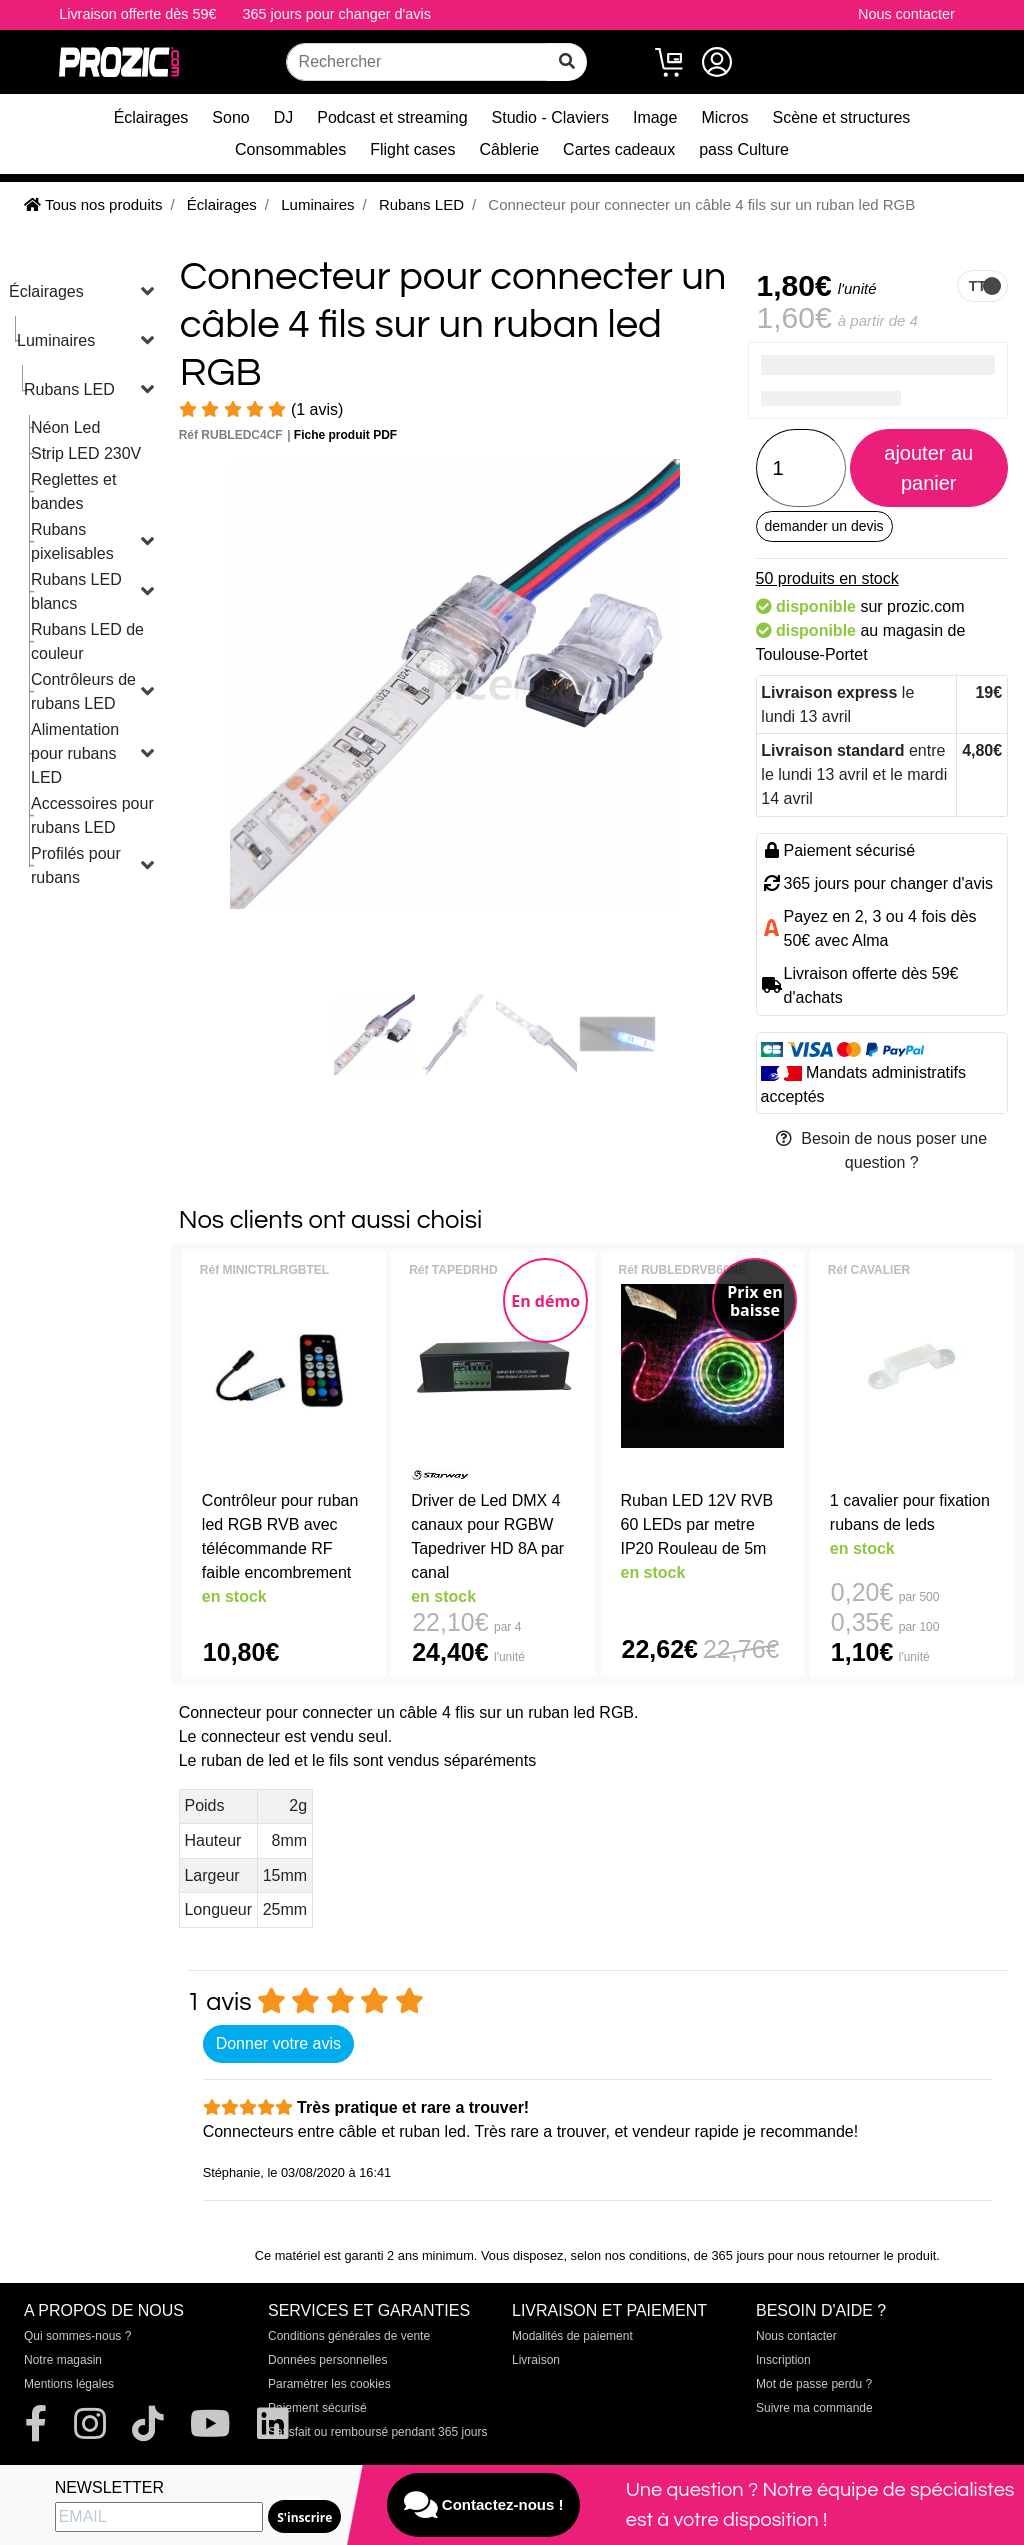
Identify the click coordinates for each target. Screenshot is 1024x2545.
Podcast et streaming (392, 117)
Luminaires (56, 340)
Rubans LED (69, 389)
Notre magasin (63, 2360)
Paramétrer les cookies (329, 2384)
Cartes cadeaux (619, 149)
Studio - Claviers (550, 117)
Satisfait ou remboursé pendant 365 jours (377, 2432)
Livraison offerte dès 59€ (137, 14)
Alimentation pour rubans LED (75, 753)
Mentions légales (69, 2384)
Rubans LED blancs (76, 591)
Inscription (783, 2360)
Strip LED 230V (86, 453)
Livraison (536, 2360)
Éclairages (151, 117)
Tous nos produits (93, 204)
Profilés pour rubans (76, 865)
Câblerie (510, 149)
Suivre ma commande (814, 2408)
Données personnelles (327, 2360)
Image (655, 117)
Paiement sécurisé (317, 2408)
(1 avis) (261, 409)
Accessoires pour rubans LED (92, 815)
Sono (230, 117)
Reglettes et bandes (73, 491)
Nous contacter (906, 14)
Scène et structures (842, 117)
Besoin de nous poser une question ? (881, 1150)
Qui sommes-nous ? (77, 2336)
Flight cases (412, 149)
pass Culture (744, 149)
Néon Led (65, 427)
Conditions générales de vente (349, 2336)
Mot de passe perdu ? (814, 2384)
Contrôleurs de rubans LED (83, 691)
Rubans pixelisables (72, 541)
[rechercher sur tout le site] (567, 62)
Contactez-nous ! (484, 2505)
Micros (724, 117)
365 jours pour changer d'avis (337, 14)
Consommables (290, 149)
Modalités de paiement (572, 2336)
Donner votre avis (278, 2043)
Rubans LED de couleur (87, 641)
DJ (284, 117)
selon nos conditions (629, 2255)
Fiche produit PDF (345, 435)
